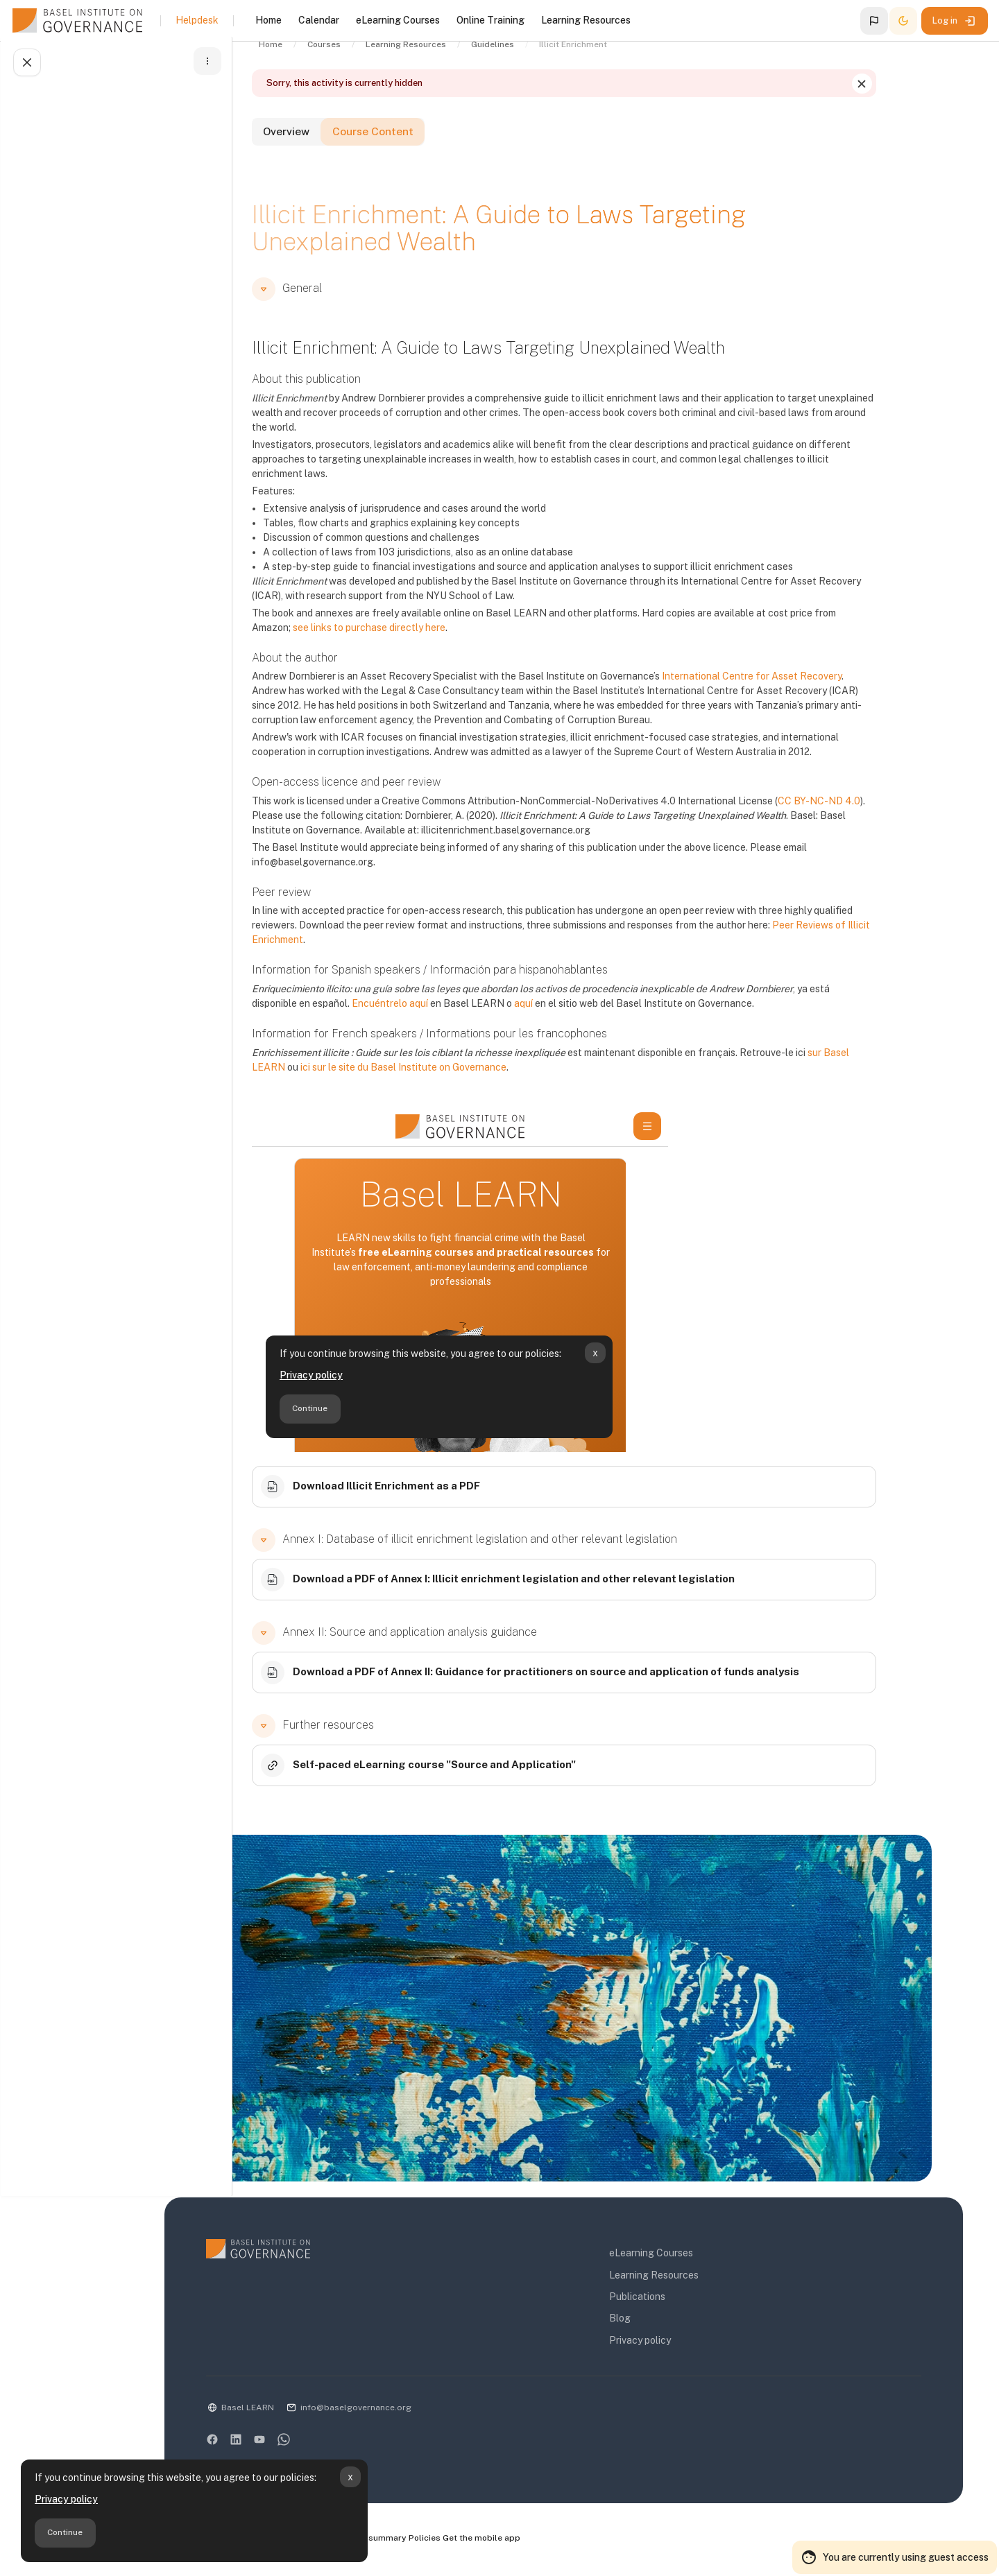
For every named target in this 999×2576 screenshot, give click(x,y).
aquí (570, 1023)
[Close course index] (25, 66)
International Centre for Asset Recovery (798, 696)
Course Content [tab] (440, 153)
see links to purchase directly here (415, 646)
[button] (874, 21)
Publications (684, 2300)
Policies (520, 2542)
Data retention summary (450, 2542)
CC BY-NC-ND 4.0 (865, 820)
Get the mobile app (581, 2542)
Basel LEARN (336, 2411)
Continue (65, 2532)
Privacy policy (66, 2499)
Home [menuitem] (268, 20)
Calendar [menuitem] (318, 20)
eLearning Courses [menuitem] (398, 20)
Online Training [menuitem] (490, 20)
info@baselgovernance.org (444, 2411)
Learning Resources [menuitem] (586, 20)
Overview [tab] (339, 153)
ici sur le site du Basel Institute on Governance (450, 1086)
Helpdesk (197, 20)
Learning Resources (700, 2278)
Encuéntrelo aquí (436, 1023)
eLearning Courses (698, 2257)
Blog (666, 2322)
